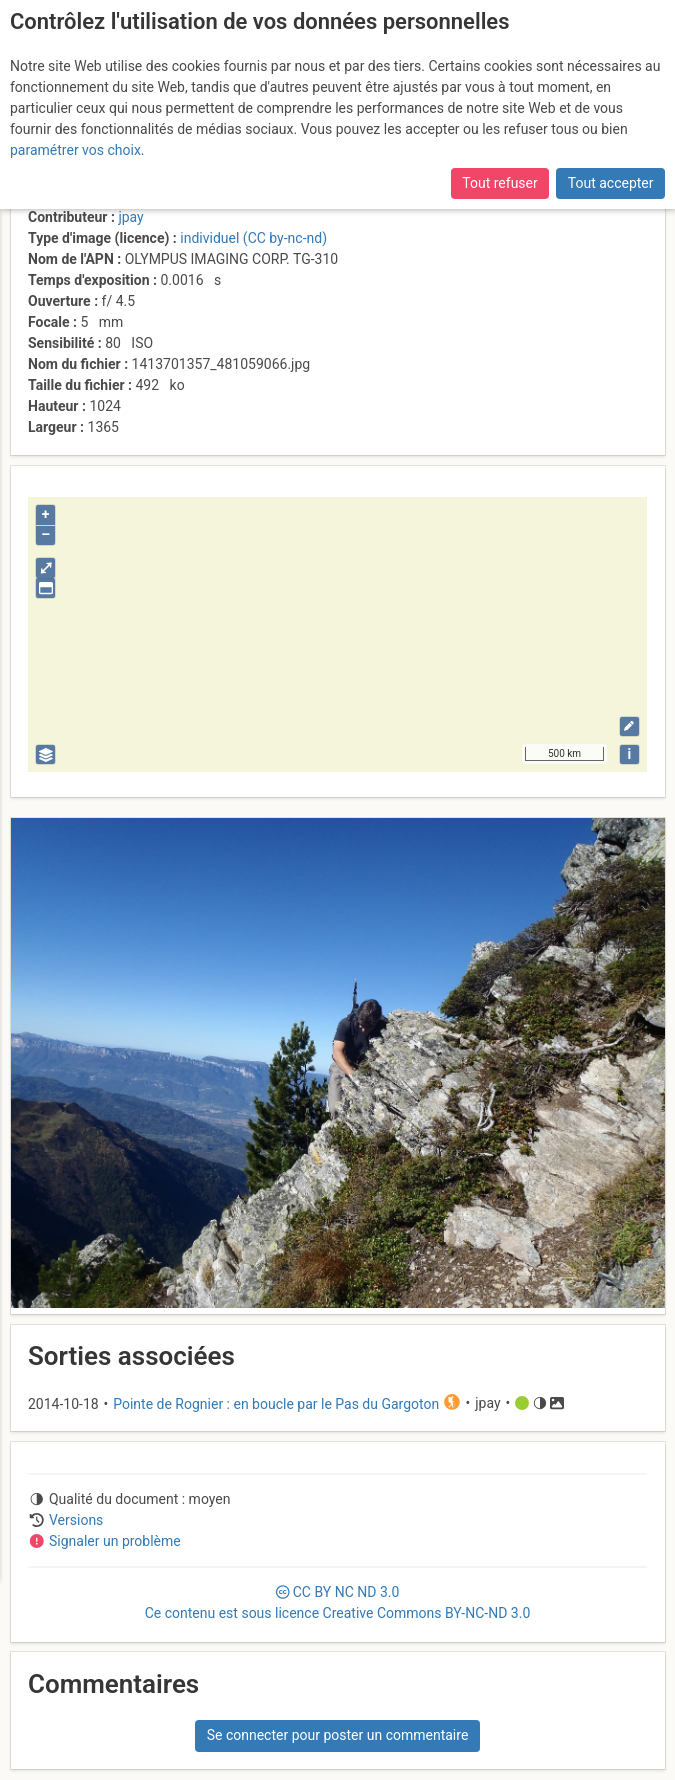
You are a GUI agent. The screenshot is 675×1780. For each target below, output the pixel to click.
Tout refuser (499, 183)
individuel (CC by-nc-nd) (253, 238)
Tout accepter (611, 183)
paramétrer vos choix (75, 150)
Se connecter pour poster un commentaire (338, 1735)
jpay (130, 217)
